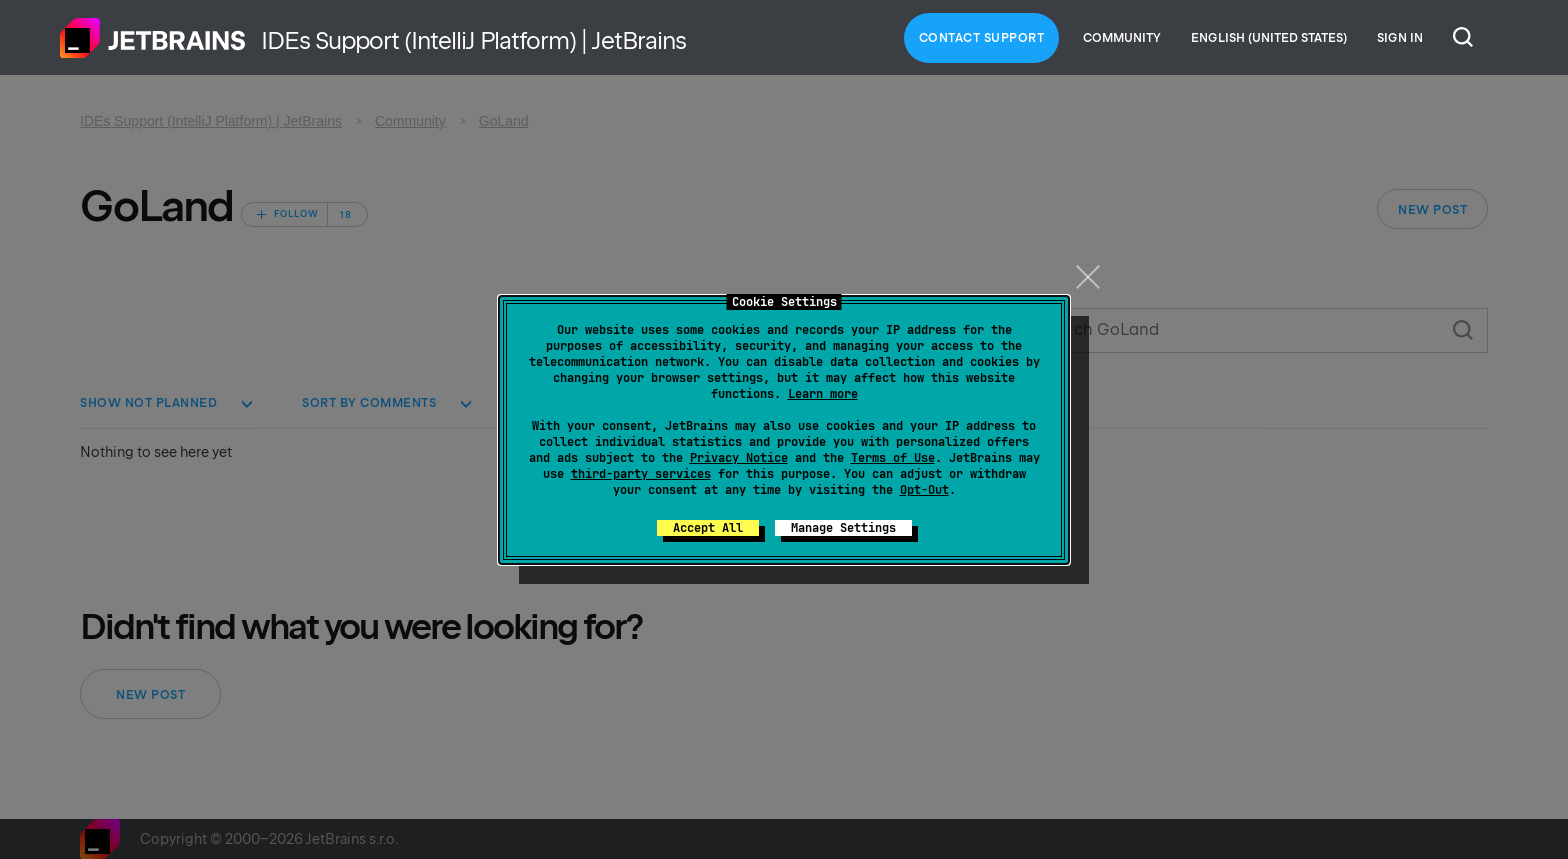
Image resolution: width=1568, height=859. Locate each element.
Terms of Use (893, 458)
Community (1122, 38)
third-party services (641, 474)
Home (153, 38)
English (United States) (1269, 38)
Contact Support (982, 38)
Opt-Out (924, 490)
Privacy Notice (739, 458)
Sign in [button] (1400, 38)
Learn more (823, 394)
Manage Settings (843, 528)
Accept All (708, 528)
